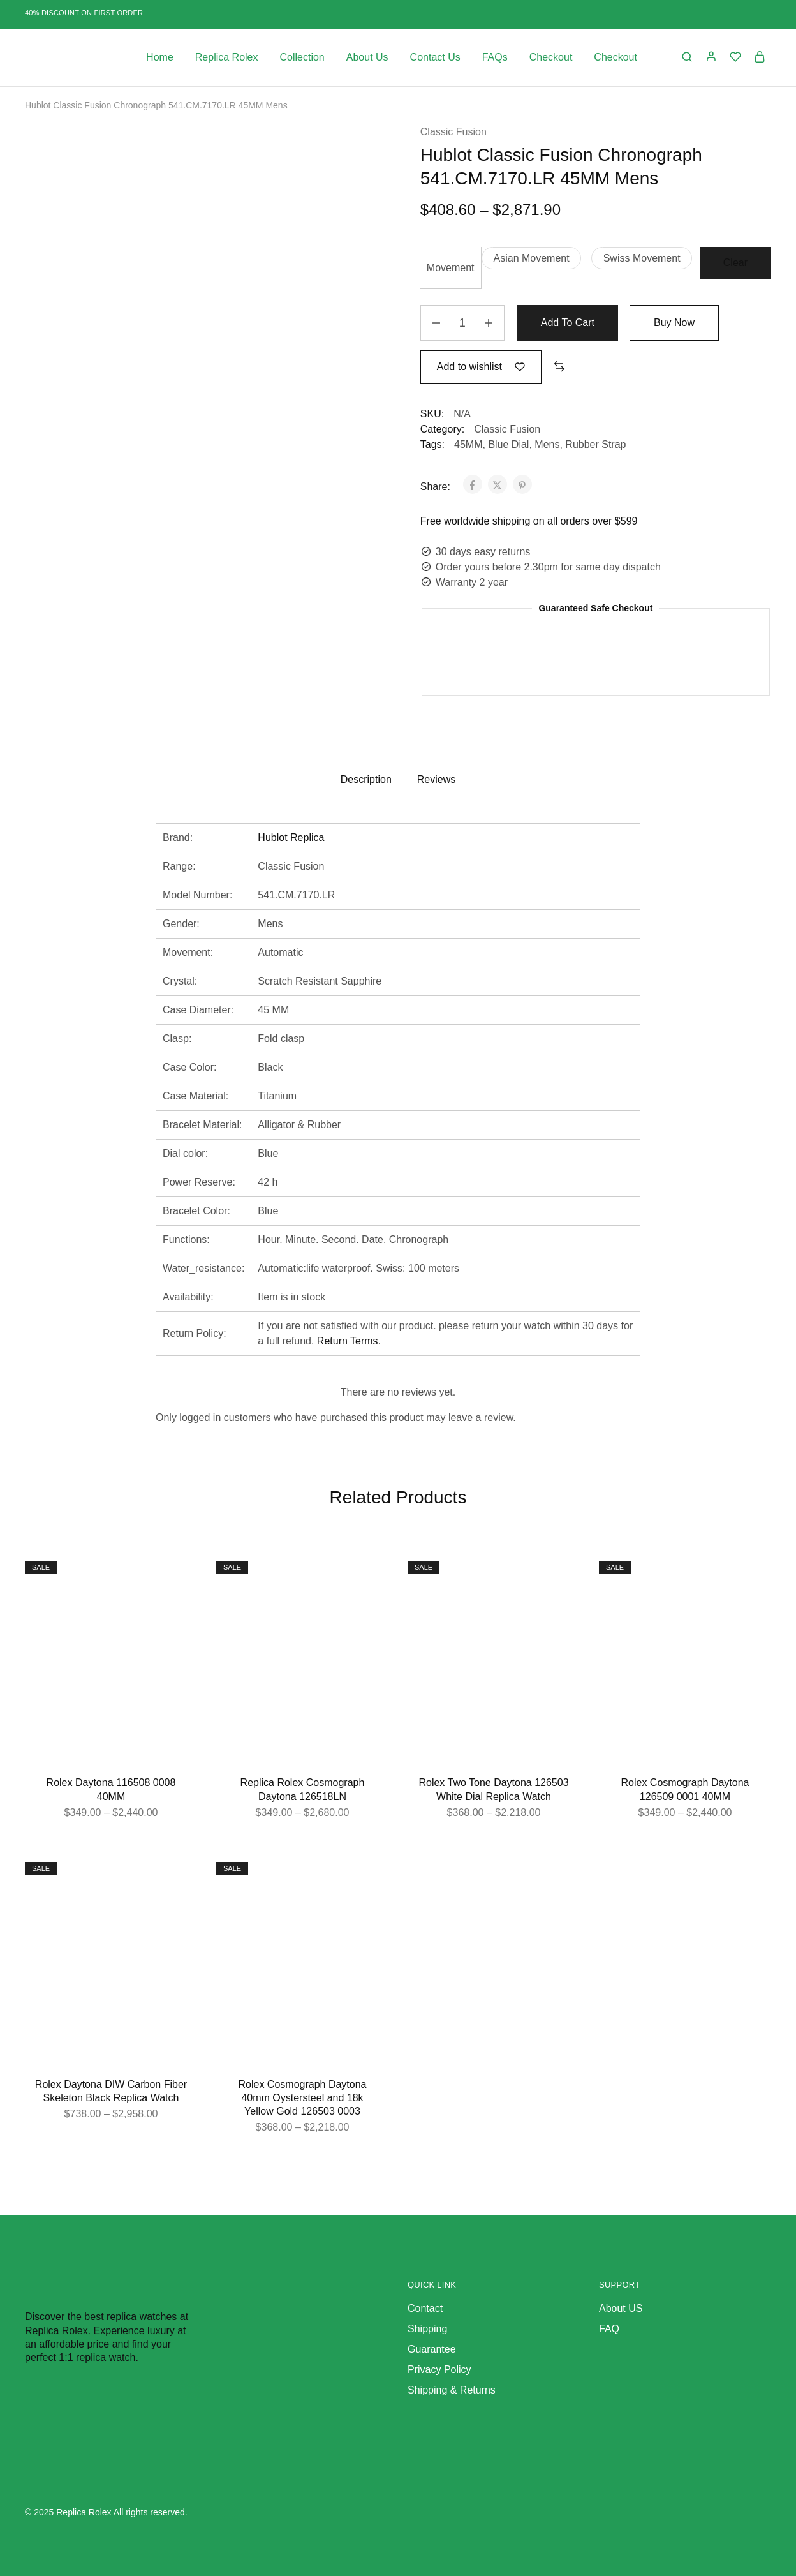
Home (159, 57)
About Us (367, 57)
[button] (531, 258)
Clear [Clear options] (735, 262)
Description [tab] (366, 779)
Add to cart (567, 322)
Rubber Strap (595, 444)
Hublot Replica (291, 837)
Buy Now (674, 322)
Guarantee (432, 2349)
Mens (546, 444)
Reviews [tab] (436, 779)
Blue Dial (508, 444)
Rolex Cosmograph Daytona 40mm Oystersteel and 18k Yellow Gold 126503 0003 (303, 2098)
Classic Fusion (453, 131)
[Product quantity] (462, 323)
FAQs (495, 57)
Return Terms (347, 1341)
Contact (425, 2308)
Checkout (551, 57)
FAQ (609, 2328)
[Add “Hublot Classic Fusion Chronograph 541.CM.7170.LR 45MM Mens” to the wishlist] (481, 367)
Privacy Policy (439, 2369)
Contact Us (435, 57)
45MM (468, 444)
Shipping (427, 2328)
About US (620, 2308)
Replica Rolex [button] (226, 57)
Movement (451, 267)
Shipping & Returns (452, 2390)
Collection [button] (302, 57)
